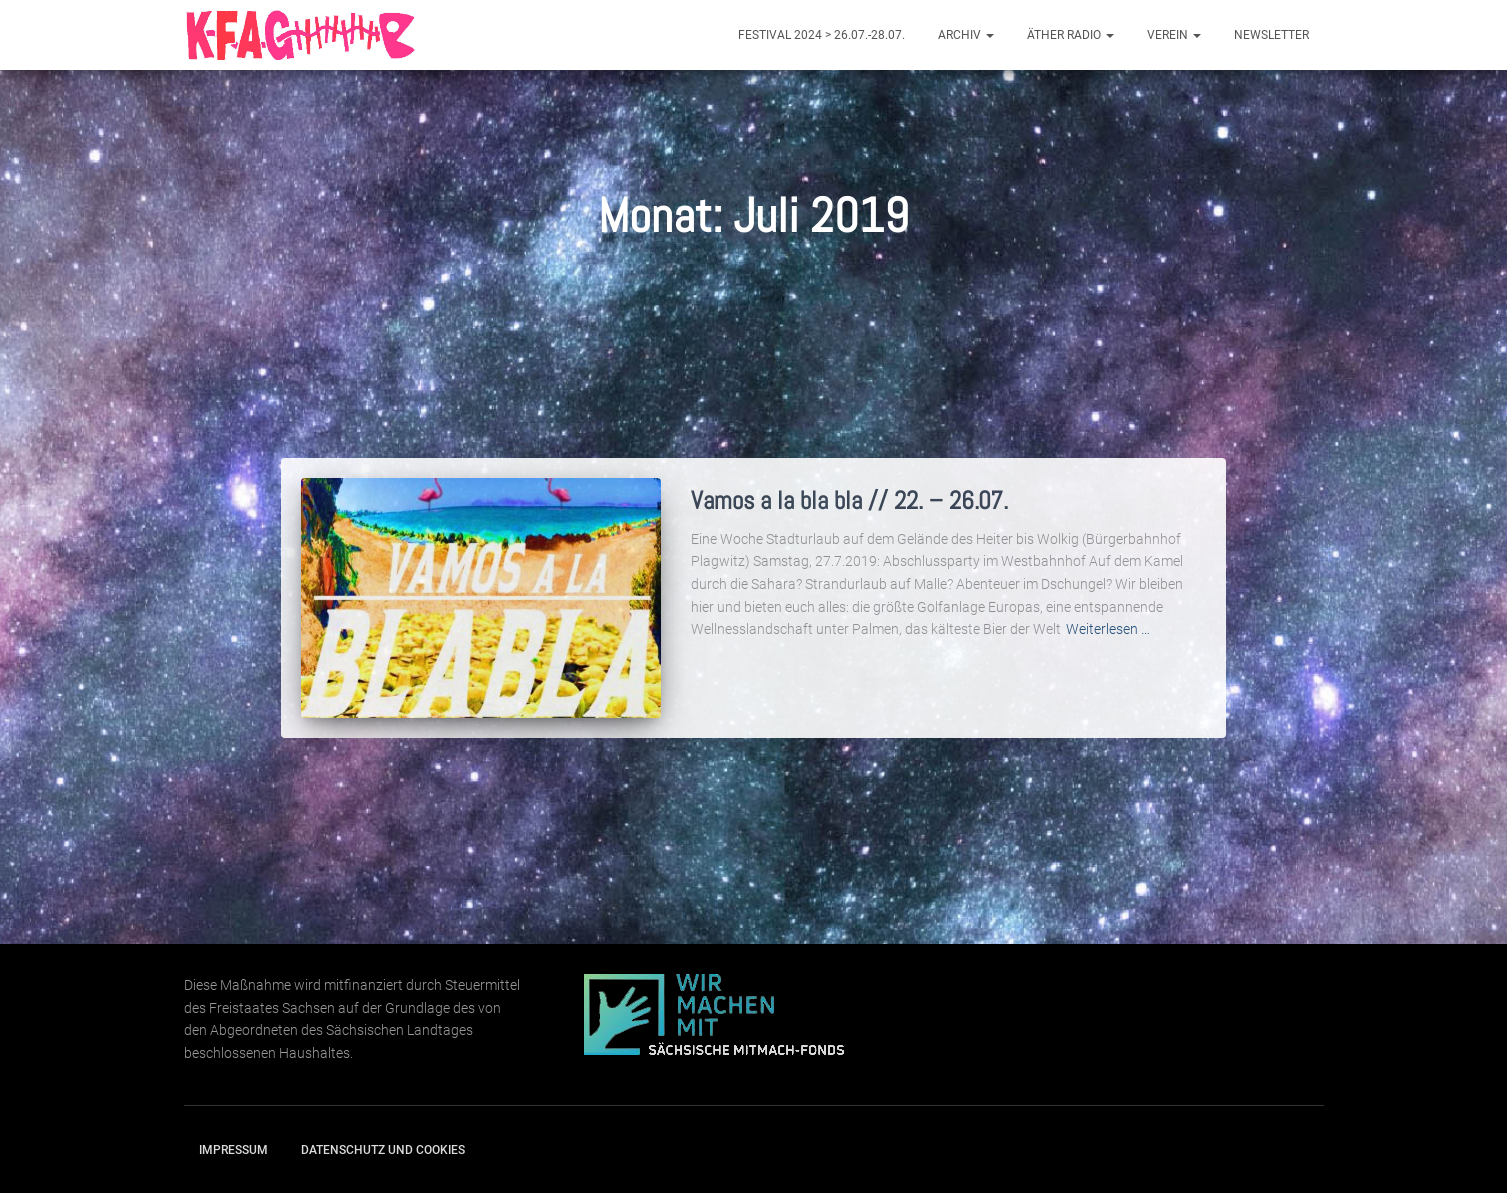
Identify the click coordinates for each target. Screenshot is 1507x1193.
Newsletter (1271, 35)
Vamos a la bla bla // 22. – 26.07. (849, 500)
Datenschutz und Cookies (383, 1150)
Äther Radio (1070, 35)
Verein (1174, 35)
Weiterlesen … (1108, 629)
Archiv (966, 35)
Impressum (233, 1150)
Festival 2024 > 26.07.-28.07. (821, 35)
